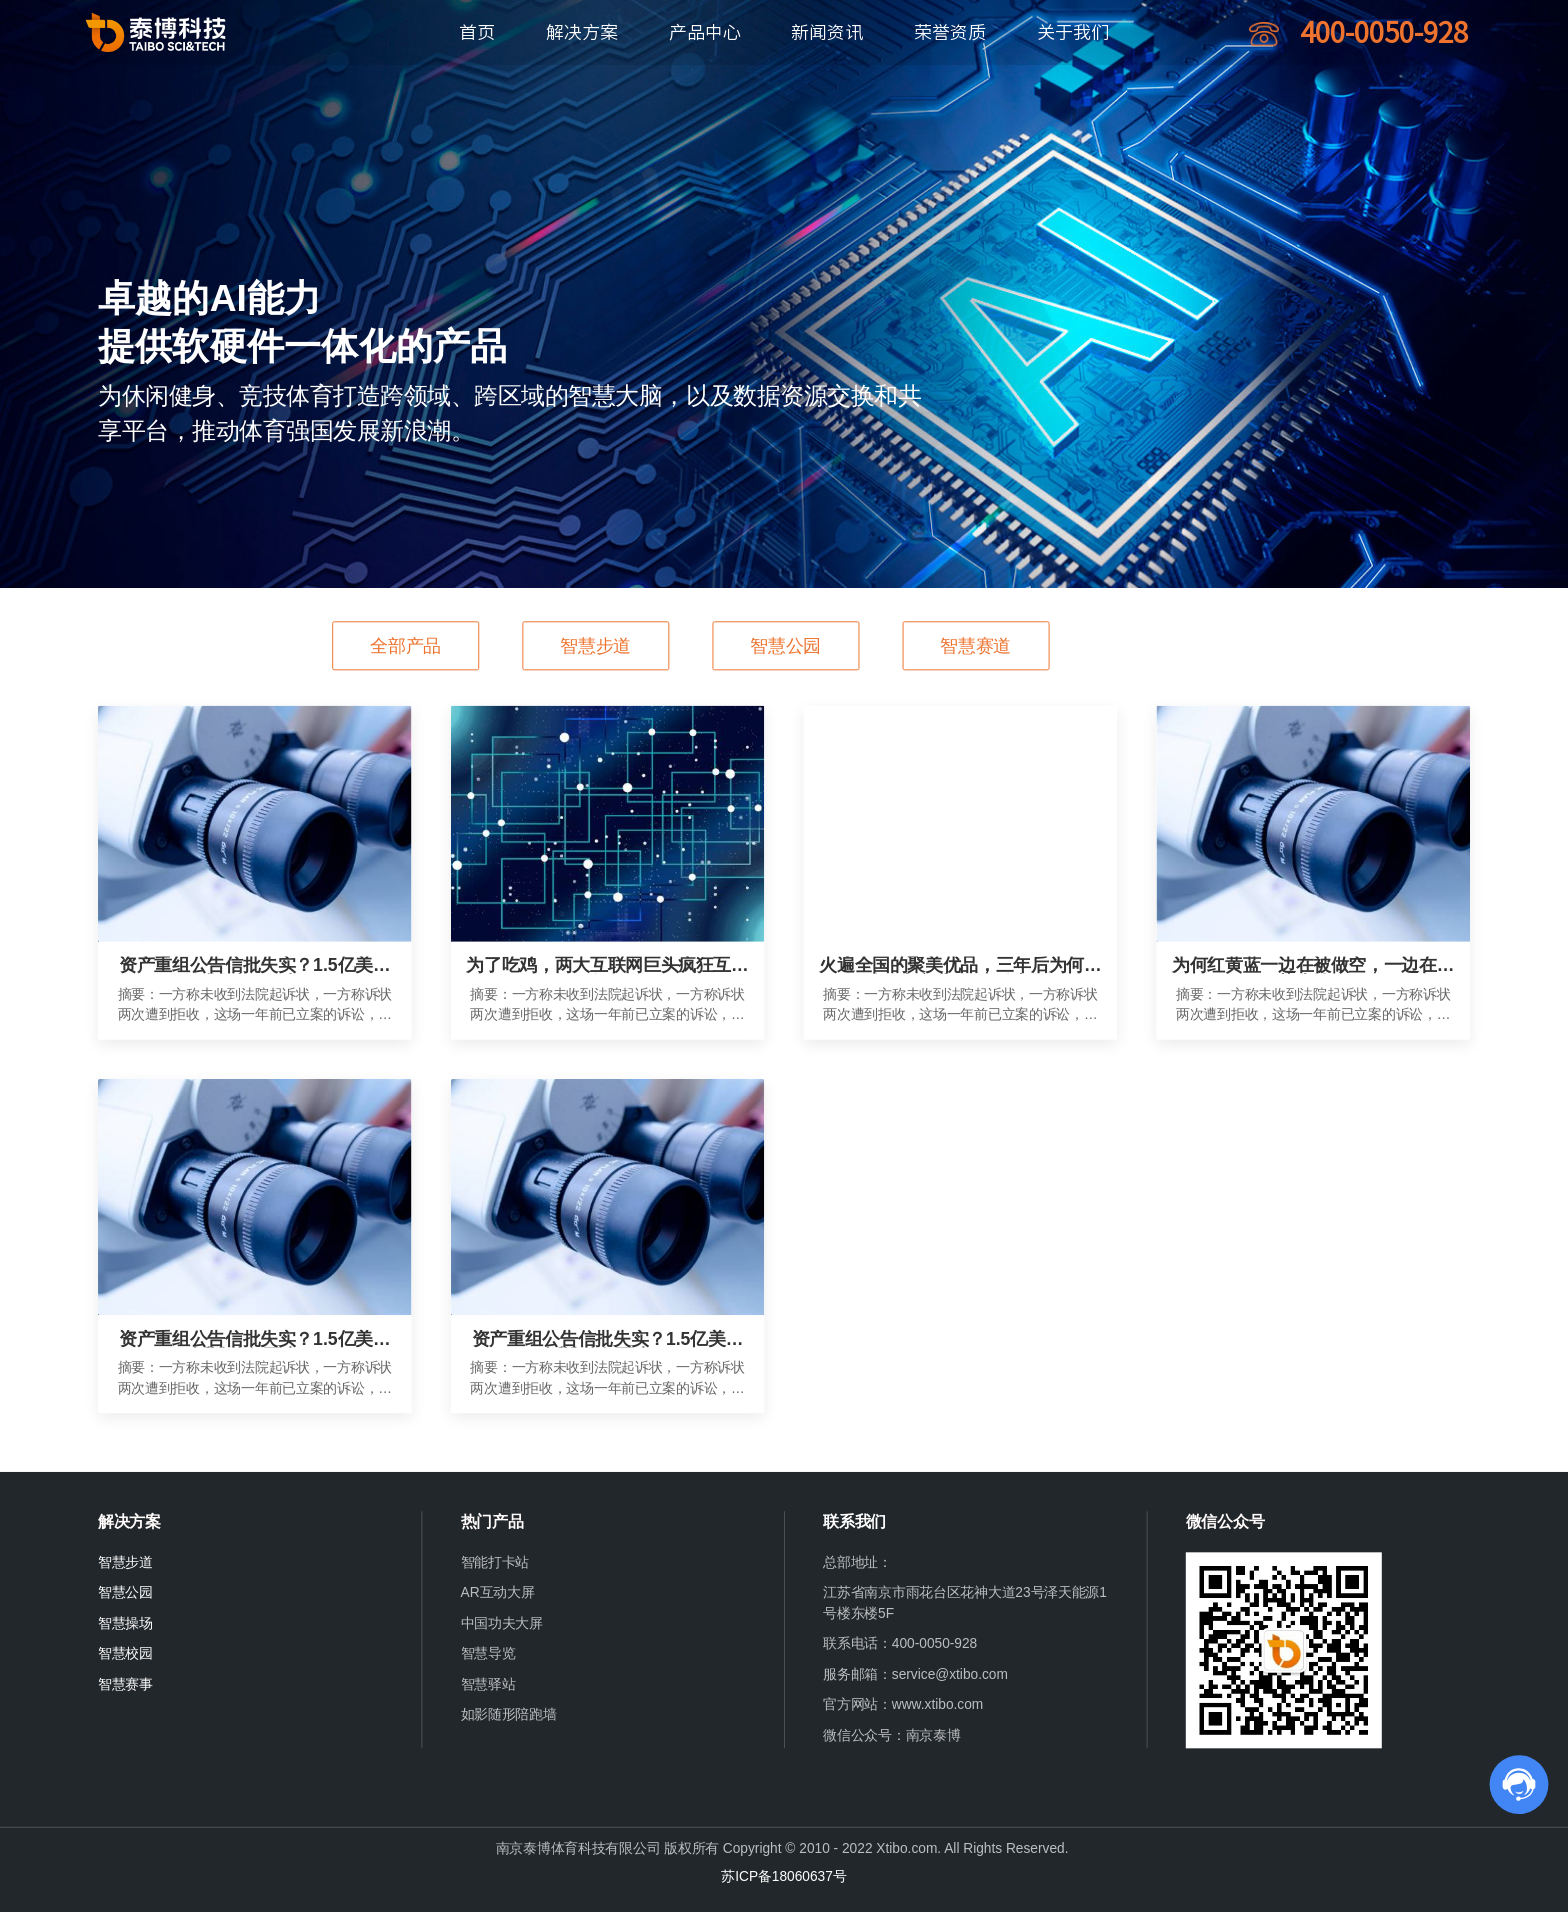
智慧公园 (785, 646)
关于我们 (1073, 32)
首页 (477, 32)
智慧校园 (125, 1654)
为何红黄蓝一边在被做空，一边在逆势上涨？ (1313, 965)
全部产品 (405, 646)
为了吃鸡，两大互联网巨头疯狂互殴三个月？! (607, 965)
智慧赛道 (975, 646)
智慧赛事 (125, 1684)
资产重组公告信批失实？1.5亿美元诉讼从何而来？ (254, 965)
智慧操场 (125, 1623)
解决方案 (582, 32)
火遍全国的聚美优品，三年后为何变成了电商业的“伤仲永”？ (960, 965)
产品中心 (705, 32)
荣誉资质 (950, 32)
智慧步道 (595, 646)
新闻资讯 (827, 32)
